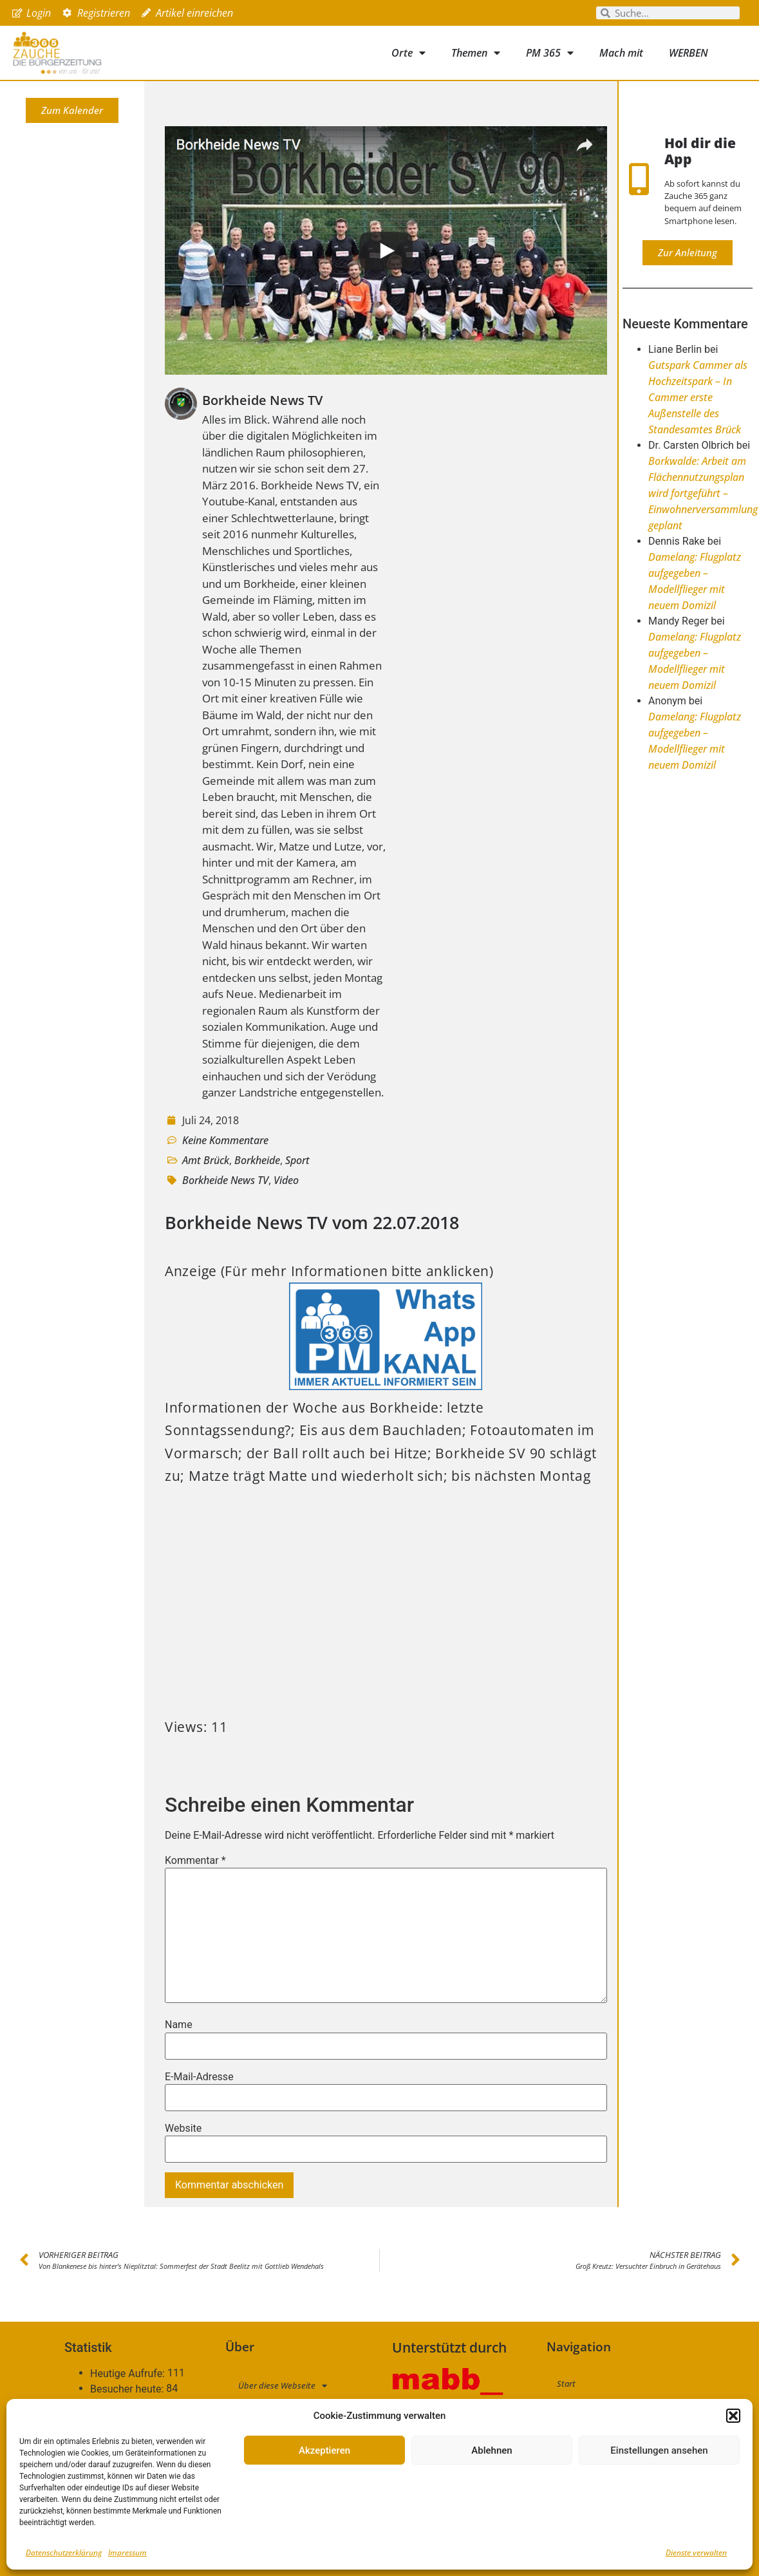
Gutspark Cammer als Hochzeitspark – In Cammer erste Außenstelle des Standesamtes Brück (697, 397)
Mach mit (621, 53)
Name (178, 2025)
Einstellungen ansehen (658, 2450)
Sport (297, 1160)
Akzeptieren (324, 2450)
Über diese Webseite (282, 2385)
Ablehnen (491, 2450)
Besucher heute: (128, 2389)
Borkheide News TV (225, 1180)
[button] (733, 2415)
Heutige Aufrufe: (128, 2374)
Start (566, 2383)
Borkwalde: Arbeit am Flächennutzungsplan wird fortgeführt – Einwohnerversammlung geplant (703, 493)
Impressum (127, 2552)
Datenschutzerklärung (64, 2552)
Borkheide (257, 1160)
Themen (475, 52)
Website (183, 2128)
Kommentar (195, 1861)
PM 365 (550, 52)
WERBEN (688, 53)
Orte (408, 52)
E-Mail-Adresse (199, 2077)
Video (286, 1180)
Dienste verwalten (696, 2552)
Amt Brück (205, 1160)
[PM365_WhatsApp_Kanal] (385, 1385)
